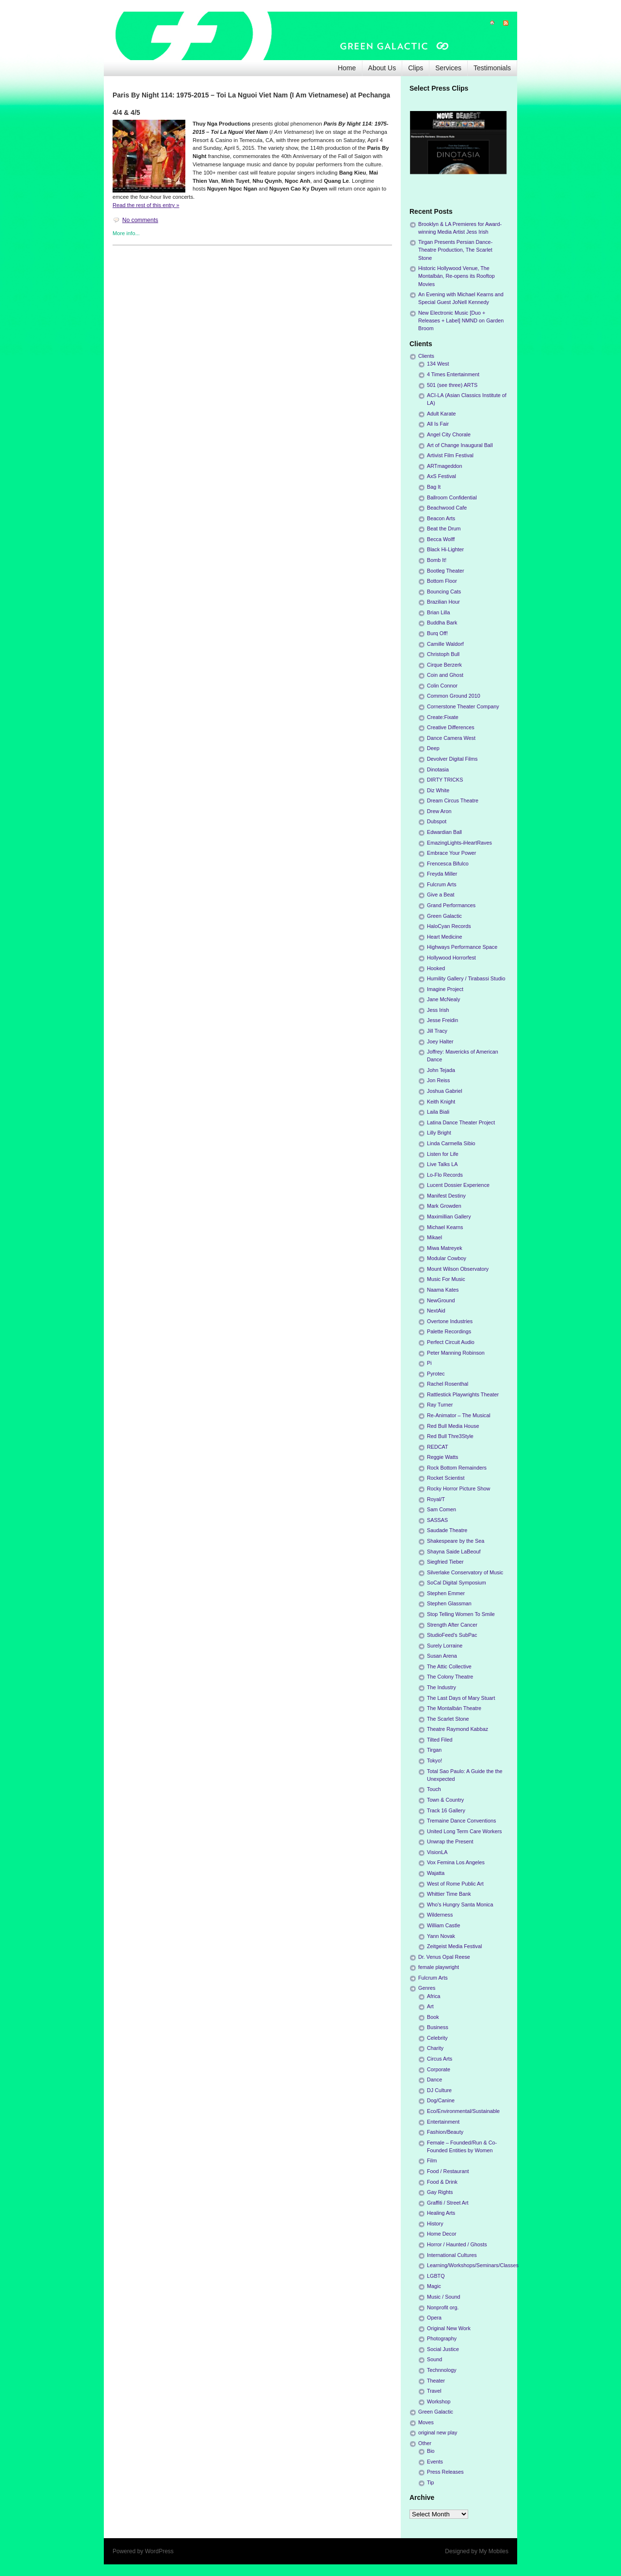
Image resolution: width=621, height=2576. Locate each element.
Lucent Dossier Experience (458, 1185)
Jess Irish (438, 1010)
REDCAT (437, 1447)
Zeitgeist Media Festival (454, 1946)
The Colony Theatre (450, 1677)
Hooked (436, 968)
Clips (415, 68)
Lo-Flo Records (445, 1175)
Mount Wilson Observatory (458, 1269)
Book (433, 2017)
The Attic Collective (449, 1666)
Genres (426, 1988)
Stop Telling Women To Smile (461, 1614)
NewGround (441, 1300)
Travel (434, 2391)
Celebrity (437, 2038)
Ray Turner (440, 1405)
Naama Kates (442, 1290)
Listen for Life (442, 1154)
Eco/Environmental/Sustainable (463, 2111)
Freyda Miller (442, 874)
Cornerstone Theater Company (463, 706)
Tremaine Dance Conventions (461, 1821)
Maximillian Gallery (449, 1216)
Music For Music (446, 1279)
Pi (429, 1363)
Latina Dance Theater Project (461, 1122)
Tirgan (434, 1750)
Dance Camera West (451, 738)
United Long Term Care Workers (464, 1831)
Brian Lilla (438, 612)
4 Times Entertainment (453, 374)
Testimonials (492, 68)
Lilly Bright (439, 1133)
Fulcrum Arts (442, 884)
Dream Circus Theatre (452, 800)
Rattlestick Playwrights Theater (463, 1394)
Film (432, 2160)
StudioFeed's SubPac (452, 1635)
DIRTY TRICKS (445, 780)
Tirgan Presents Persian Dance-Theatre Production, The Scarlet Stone (455, 249)
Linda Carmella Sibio (451, 1143)
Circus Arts (439, 2059)
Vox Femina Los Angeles (456, 1862)
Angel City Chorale (449, 434)
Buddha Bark (442, 622)
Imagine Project (445, 989)
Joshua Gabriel (444, 1091)
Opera (434, 2317)
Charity (435, 2048)
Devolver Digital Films (452, 759)
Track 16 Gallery (446, 1810)
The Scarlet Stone (448, 1719)
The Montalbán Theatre (454, 1708)
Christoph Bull (443, 654)
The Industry (441, 1687)
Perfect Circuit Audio (450, 1342)
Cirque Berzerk (444, 665)
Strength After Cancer (452, 1625)
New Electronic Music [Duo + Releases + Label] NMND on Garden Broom (461, 320)
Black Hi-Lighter (445, 549)
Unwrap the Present (450, 1841)
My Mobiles (493, 2551)
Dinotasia (438, 769)
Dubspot (436, 821)
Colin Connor (442, 685)
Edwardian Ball (444, 832)
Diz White (438, 790)
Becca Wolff (441, 539)
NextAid (436, 1310)
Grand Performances (451, 905)
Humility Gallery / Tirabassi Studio (466, 978)
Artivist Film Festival (450, 455)
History (435, 2223)
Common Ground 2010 (453, 696)
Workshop (438, 2401)
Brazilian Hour (443, 602)
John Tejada (441, 1070)
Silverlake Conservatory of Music (465, 1572)
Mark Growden (444, 1206)
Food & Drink (442, 2182)
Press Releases (445, 2472)
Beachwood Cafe (447, 508)
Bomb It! (436, 560)
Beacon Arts (441, 518)
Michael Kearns (445, 1227)
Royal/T (436, 1499)
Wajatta (435, 1873)
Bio (431, 2451)
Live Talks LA (442, 1164)
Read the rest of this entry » (146, 205)
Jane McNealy (443, 999)
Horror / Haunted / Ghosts (457, 2244)
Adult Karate (441, 413)
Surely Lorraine (444, 1645)
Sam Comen (441, 1509)
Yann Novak (441, 1936)
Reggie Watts (442, 1457)
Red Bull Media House (453, 1426)
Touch (434, 1789)
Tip (430, 2482)
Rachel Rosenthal (447, 1384)
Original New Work (449, 2328)
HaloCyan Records (449, 926)
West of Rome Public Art (455, 1884)
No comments (140, 220)
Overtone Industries (450, 1321)
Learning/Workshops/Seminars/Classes (473, 2265)
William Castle (443, 1925)
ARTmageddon (444, 466)
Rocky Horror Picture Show (458, 1488)
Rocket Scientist (445, 1478)
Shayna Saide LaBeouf (453, 1551)
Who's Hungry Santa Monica (460, 1904)
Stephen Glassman (449, 1603)
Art (430, 2006)
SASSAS (437, 1520)
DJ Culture (439, 2090)
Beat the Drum (444, 528)
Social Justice (443, 2349)
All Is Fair (438, 424)
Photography (442, 2338)
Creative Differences (450, 727)
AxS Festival (441, 476)
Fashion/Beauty (445, 2132)
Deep (433, 748)
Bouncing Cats (444, 591)
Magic (434, 2286)
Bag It (434, 487)
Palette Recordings (449, 1331)
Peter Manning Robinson (456, 1353)
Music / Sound (443, 2297)
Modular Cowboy (446, 1258)
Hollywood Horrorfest (451, 957)
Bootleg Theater (445, 571)
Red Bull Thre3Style (450, 1436)
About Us (382, 68)
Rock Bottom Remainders (457, 1468)
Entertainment (443, 2122)
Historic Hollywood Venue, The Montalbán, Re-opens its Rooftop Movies (456, 276)
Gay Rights (440, 2192)
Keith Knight (441, 1101)
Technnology (442, 2370)
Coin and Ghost (445, 675)
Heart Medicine (444, 937)
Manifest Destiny (446, 1196)
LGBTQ (436, 2276)
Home (347, 68)
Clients (426, 356)
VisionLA (437, 1852)
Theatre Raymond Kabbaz (457, 1729)
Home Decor (442, 2234)
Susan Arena (442, 1656)
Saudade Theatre (447, 1530)
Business (437, 2027)
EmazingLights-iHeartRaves (459, 843)
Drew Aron (439, 811)
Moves (426, 2422)
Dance (434, 2079)
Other (424, 2443)
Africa (434, 1996)
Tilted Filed (439, 1740)
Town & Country (445, 1800)
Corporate (438, 2069)
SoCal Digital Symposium (456, 1582)
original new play (437, 2432)
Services (448, 68)
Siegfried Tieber (445, 1562)
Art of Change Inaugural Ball (460, 445)
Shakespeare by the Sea (455, 1541)
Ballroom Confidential (452, 497)
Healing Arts (441, 2213)
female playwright (438, 1967)
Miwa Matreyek (444, 1248)
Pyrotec (436, 1373)
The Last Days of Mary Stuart (461, 1698)
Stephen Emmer (446, 1593)
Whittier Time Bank (449, 1894)
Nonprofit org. (442, 2307)
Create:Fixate (442, 717)
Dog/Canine (441, 2100)
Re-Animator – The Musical (458, 1415)
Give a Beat (440, 894)
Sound (434, 2359)
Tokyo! (434, 1760)
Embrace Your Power (451, 853)
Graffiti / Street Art (448, 2203)
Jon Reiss (438, 1080)
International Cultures (452, 2255)
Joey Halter (440, 1041)
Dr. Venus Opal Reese (444, 1957)
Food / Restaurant (448, 2171)
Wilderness (440, 1915)
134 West (438, 364)
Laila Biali (438, 1112)
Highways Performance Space (462, 947)
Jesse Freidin (442, 1020)
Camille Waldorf (445, 644)
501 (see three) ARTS (452, 385)
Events (435, 2461)
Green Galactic (444, 916)
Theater (436, 2381)
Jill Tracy (437, 1031)
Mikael (434, 1237)
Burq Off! (437, 633)
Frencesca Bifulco (448, 863)
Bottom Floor (442, 581)
